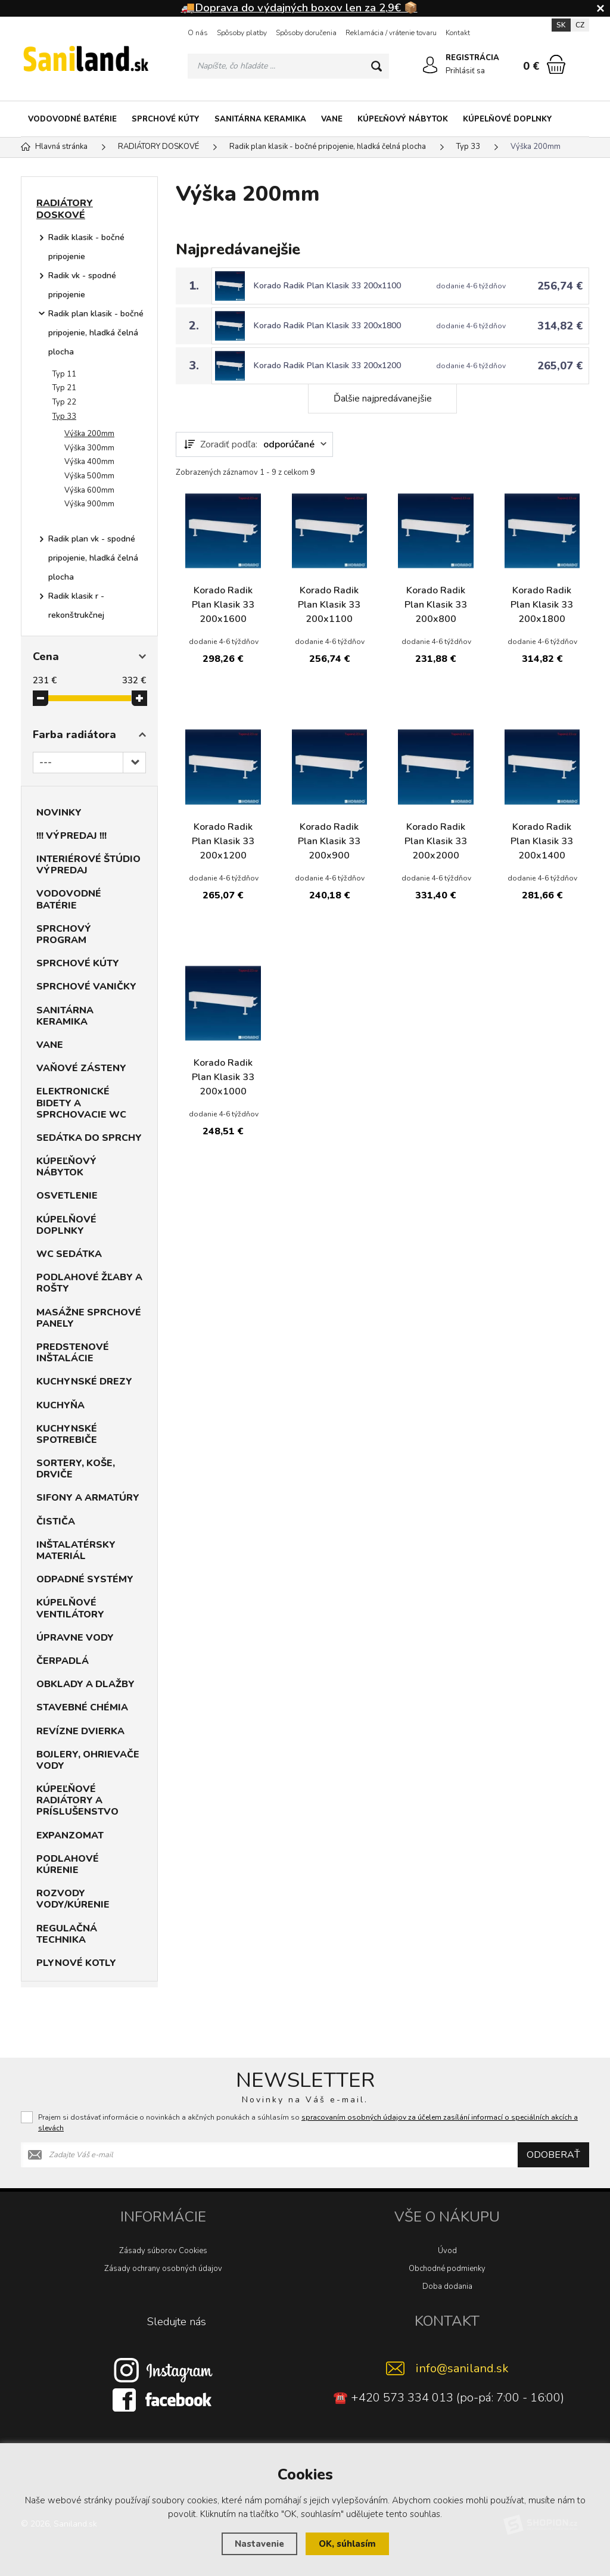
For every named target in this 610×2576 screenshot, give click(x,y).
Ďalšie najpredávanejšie (383, 398)
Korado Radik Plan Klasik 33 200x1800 (327, 325)
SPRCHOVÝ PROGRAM (63, 934)
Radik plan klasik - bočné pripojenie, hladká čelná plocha (96, 332)
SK (561, 25)
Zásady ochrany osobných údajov (163, 2268)
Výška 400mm (89, 461)
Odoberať (553, 2154)
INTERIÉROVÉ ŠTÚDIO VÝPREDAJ (88, 865)
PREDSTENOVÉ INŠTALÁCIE (72, 1352)
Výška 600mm (89, 490)
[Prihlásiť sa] (430, 65)
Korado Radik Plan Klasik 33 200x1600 (223, 605)
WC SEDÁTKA (69, 1254)
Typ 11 (64, 374)
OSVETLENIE (67, 1195)
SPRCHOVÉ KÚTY (166, 119)
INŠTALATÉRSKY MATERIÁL (76, 1550)
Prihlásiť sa (465, 71)
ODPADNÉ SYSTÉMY (84, 1579)
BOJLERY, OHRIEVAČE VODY (87, 1760)
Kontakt (458, 33)
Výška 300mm (89, 448)
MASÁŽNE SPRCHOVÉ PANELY (88, 1318)
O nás (198, 33)
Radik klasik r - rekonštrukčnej (76, 605)
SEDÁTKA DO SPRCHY (89, 1137)
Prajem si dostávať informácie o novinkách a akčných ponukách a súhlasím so (308, 2123)
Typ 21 (64, 387)
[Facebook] (163, 2399)
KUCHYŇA (60, 1405)
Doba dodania (447, 2286)
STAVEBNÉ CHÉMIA (82, 1707)
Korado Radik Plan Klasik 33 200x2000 (435, 841)
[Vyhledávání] (288, 66)
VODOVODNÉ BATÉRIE (72, 119)
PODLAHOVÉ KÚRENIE (67, 1864)
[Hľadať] (376, 66)
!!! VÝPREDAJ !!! (71, 835)
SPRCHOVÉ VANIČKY (86, 986)
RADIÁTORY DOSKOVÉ (64, 209)
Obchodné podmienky (447, 2268)
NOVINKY (59, 812)
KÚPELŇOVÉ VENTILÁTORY (70, 1608)
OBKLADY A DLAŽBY (85, 1684)
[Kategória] (574, 119)
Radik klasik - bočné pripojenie (86, 247)
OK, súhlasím (347, 2544)
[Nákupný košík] (556, 64)
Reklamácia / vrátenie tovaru (391, 33)
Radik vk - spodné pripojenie (82, 285)
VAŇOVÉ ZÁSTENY (81, 1068)
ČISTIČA (55, 1521)
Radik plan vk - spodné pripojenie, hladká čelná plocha (93, 558)
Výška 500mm (89, 476)
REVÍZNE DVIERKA (80, 1731)
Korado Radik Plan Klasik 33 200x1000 (223, 1077)
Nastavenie (259, 2544)
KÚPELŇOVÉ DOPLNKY (507, 119)
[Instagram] (163, 2369)
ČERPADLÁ (62, 1660)
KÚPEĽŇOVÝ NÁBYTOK (402, 119)
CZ (579, 25)
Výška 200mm (89, 433)
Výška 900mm (89, 504)
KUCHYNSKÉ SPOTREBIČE (66, 1434)
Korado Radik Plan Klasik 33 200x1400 (542, 841)
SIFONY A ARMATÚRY (87, 1497)
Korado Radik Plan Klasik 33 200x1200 (327, 365)
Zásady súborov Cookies (163, 2250)
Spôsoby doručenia (306, 33)
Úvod (447, 2250)
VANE (332, 119)
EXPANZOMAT (70, 1835)
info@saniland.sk (462, 2368)
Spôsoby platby (242, 33)
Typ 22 (64, 402)
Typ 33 (64, 416)
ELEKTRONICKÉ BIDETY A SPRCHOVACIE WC (81, 1103)
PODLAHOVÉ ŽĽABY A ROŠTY (89, 1283)
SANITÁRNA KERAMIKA (260, 119)
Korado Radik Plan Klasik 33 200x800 (435, 605)
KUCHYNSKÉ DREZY (84, 1381)
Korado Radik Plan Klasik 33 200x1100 (327, 285)
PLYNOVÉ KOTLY (76, 1963)
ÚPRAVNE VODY (75, 1637)
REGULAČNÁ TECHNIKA (66, 1934)
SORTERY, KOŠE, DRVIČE (75, 1469)
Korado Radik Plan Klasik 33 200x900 (329, 841)
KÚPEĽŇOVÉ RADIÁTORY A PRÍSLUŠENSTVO (77, 1800)
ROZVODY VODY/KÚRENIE (73, 1899)
